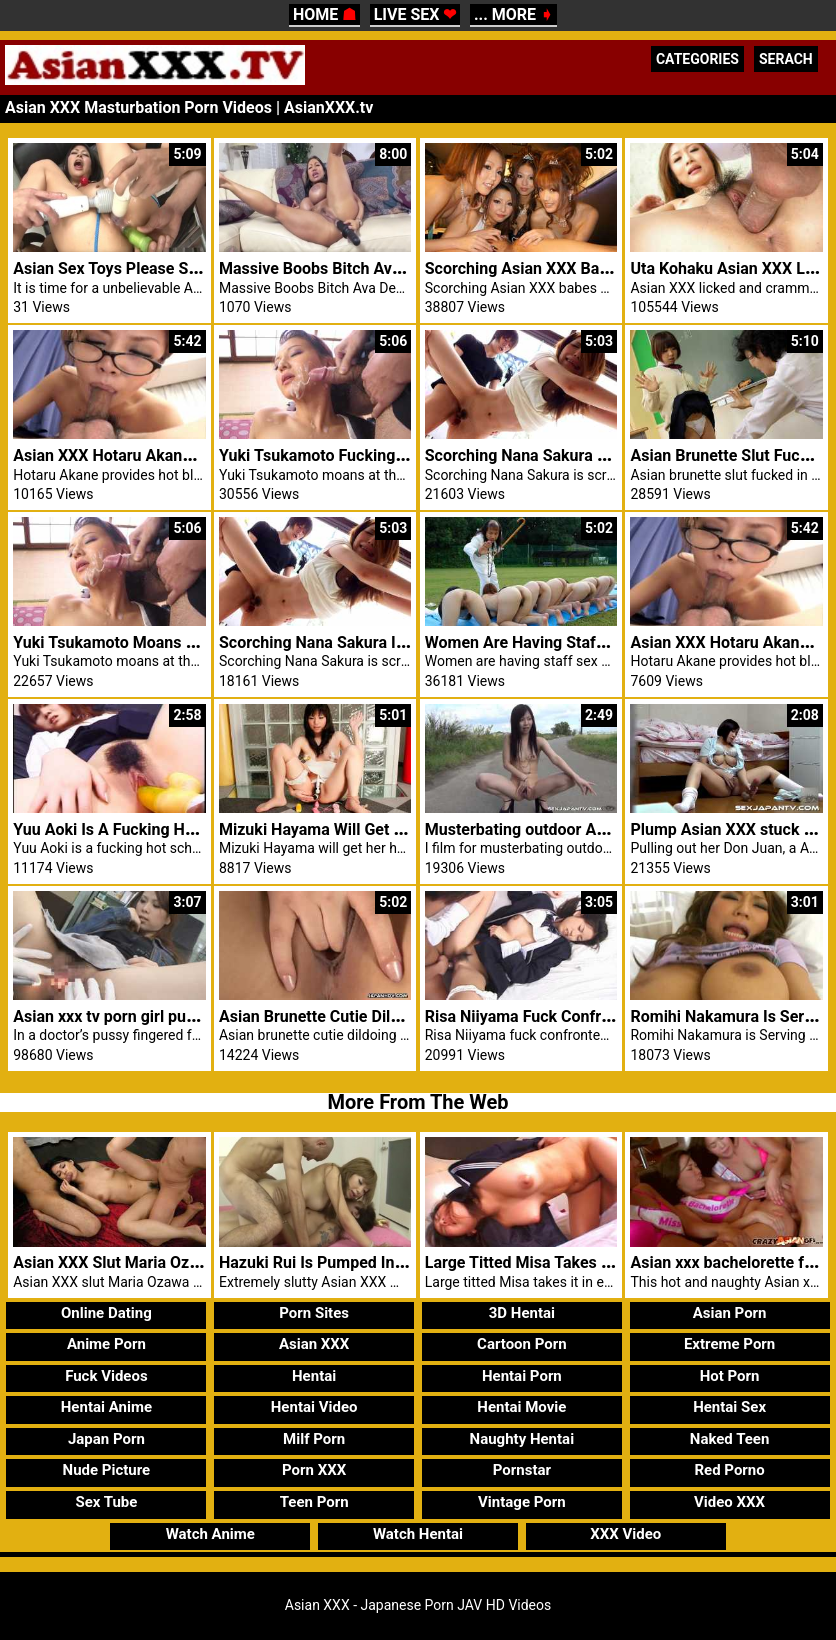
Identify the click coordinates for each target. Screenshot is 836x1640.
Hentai (314, 1376)
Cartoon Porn (522, 1344)
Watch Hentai (418, 1534)
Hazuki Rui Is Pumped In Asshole (337, 1262)
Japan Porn (106, 1439)
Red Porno (729, 1470)
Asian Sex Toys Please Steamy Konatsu (154, 268)
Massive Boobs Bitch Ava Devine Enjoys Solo (380, 268)
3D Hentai (522, 1313)
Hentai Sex (729, 1407)
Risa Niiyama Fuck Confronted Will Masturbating (599, 1016)
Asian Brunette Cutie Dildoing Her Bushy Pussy (388, 1016)
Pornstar (522, 1470)
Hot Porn (730, 1376)
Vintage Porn (522, 1502)
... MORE (513, 14)
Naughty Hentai (522, 1439)
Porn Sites (314, 1313)
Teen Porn (314, 1502)
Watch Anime (210, 1534)
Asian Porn (730, 1313)
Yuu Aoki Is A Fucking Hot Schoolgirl (144, 829)
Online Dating (106, 1313)
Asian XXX (314, 1344)
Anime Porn (106, 1344)
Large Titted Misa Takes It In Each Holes (569, 1262)
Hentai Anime (106, 1407)
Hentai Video (314, 1407)
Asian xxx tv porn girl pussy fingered (143, 1016)
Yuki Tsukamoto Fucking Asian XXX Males (370, 455)
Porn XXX (314, 1470)
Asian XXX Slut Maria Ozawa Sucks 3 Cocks (170, 1262)
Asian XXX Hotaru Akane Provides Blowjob (166, 455)
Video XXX (729, 1502)
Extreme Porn (729, 1344)
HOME (324, 14)
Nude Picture (107, 1470)
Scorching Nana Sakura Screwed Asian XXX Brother (610, 455)
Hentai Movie (521, 1407)
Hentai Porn (522, 1376)
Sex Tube (106, 1502)
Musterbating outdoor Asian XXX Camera (573, 829)
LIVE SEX (415, 14)
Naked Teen (730, 1439)
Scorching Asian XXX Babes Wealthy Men (574, 268)
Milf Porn (314, 1439)
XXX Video (625, 1534)
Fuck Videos (106, 1376)
